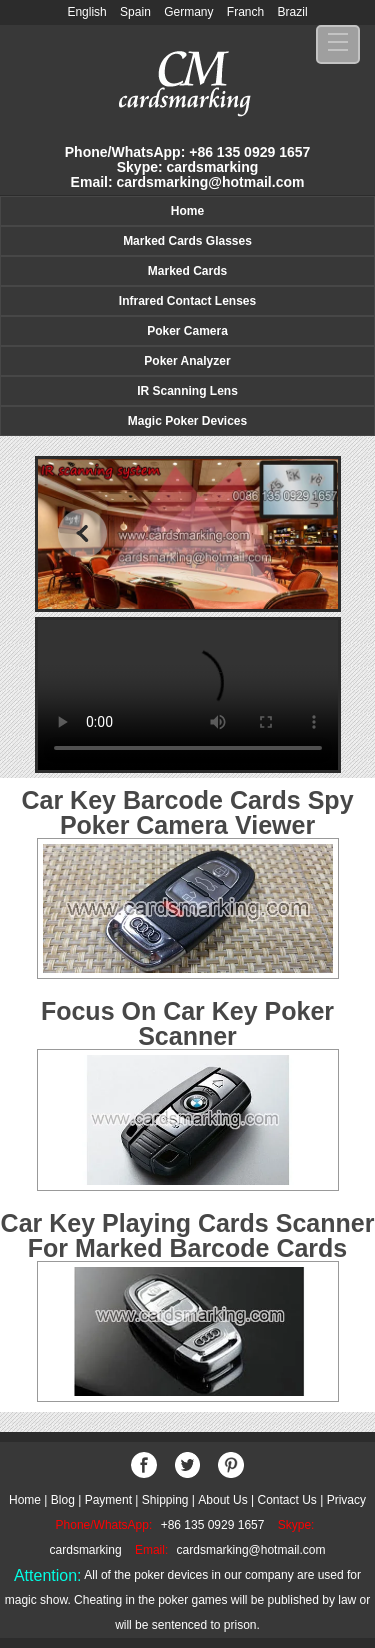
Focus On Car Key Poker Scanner (187, 1023)
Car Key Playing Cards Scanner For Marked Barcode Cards (188, 1235)
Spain (135, 12)
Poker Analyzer (187, 361)
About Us (222, 1500)
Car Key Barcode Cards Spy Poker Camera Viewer (187, 812)
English (86, 12)
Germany (188, 12)
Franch (245, 12)
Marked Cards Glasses (187, 241)
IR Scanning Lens (187, 391)
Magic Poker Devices (187, 421)
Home (187, 211)
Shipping (165, 1500)
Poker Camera (187, 331)
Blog (63, 1500)
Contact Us (286, 1500)
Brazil (293, 12)
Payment (108, 1500)
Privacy (346, 1500)
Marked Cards (187, 271)
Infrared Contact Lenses (187, 301)
